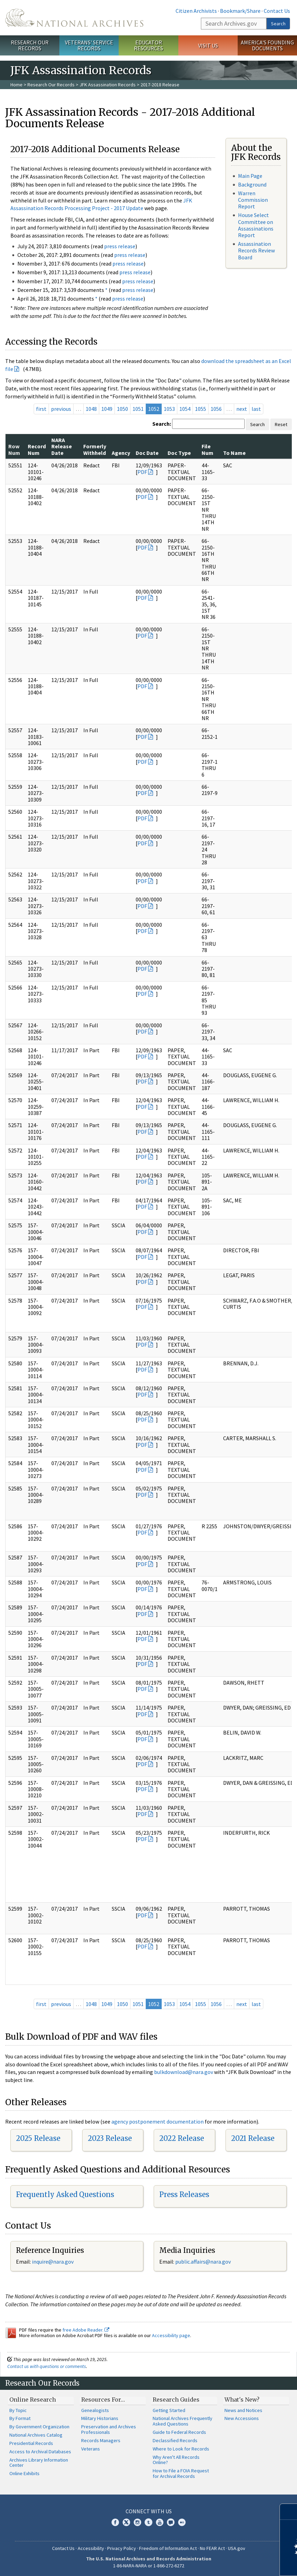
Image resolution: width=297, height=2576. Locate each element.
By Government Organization (39, 2426)
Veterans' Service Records (89, 45)
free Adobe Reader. (85, 2330)
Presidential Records (31, 2443)
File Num (207, 449)
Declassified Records (175, 2440)
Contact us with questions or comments (46, 2366)
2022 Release (181, 2138)
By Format (20, 2418)
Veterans (90, 2449)
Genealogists (95, 2410)
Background (252, 184)
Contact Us (277, 10)
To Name (234, 452)
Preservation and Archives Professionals (108, 2429)
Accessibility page (171, 2335)
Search (278, 23)
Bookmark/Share (240, 10)
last (256, 408)
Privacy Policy (121, 2548)
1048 (91, 408)
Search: (161, 423)
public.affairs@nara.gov (203, 2261)
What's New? (242, 2399)
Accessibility (91, 2548)
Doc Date (147, 452)
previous (61, 408)
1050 (122, 408)
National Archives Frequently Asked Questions (182, 2421)
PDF (142, 471)
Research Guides (176, 2399)
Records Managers (100, 2440)
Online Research (32, 2399)
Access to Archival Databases (40, 2451)
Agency (121, 452)
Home (16, 84)
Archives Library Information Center (38, 2463)
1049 (106, 408)
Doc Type (179, 452)
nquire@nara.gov (53, 2261)
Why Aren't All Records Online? (176, 2460)
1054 (184, 408)
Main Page (250, 175)
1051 (138, 408)
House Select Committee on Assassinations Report (255, 225)
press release (119, 246)
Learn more (235, 2563)
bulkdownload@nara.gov (183, 2071)
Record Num (37, 449)
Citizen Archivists (196, 10)
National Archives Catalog (35, 2435)
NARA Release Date (61, 446)
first (41, 408)
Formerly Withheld (94, 449)
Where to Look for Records (181, 2449)
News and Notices (243, 2410)
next (241, 408)
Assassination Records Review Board (256, 250)
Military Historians (99, 2418)
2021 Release (252, 2138)
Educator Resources (148, 45)
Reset (281, 424)
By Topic (18, 2410)
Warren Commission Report (253, 200)
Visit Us (208, 45)
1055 (200, 408)
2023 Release (110, 2138)
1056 (216, 408)
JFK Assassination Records (107, 84)
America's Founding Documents (267, 45)
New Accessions (241, 2418)
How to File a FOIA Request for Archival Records (181, 2473)
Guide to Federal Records (179, 2432)
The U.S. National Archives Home (74, 18)
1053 (169, 408)
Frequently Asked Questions (65, 2194)
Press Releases (184, 2194)
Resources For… (103, 2399)
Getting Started (169, 2410)
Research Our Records (30, 45)
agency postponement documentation (157, 2121)
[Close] (289, 2511)
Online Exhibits (24, 2473)
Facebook (115, 2522)
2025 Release (38, 2138)
